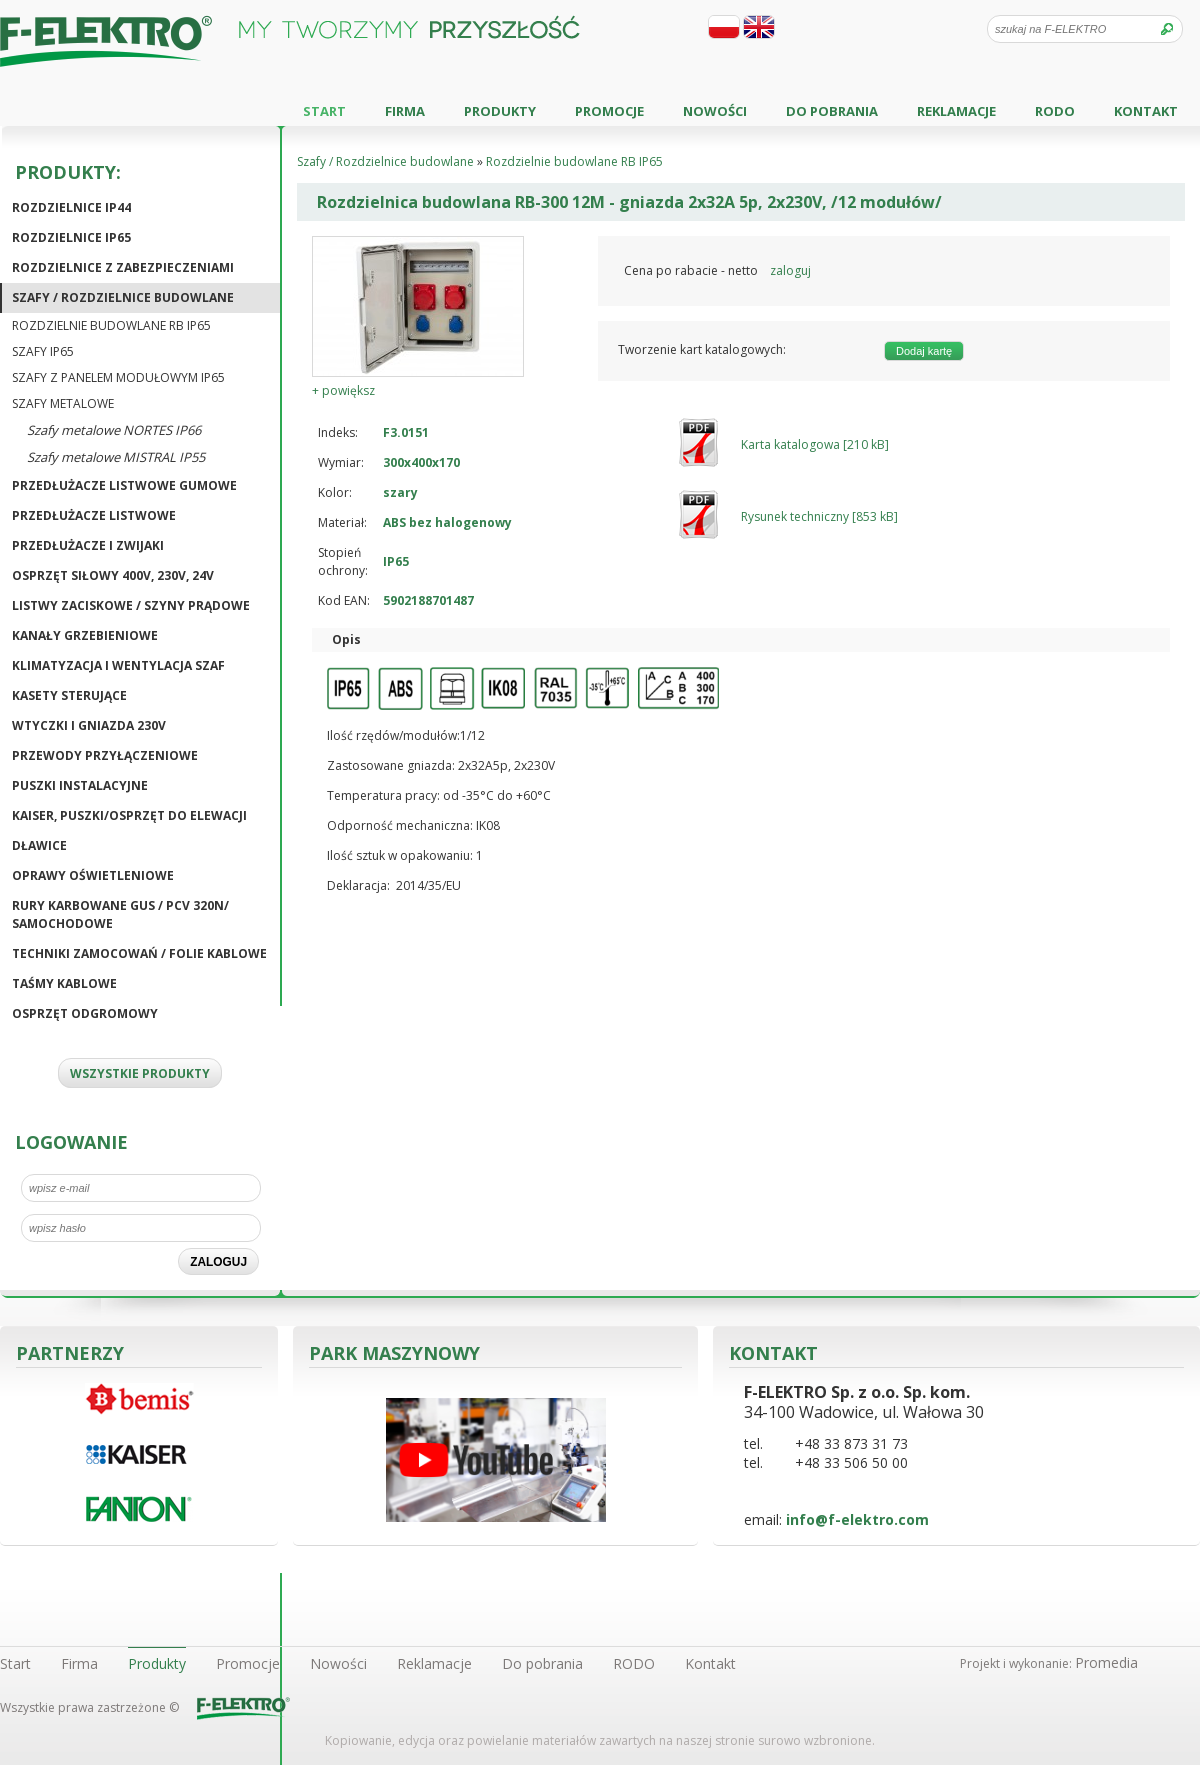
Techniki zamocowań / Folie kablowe (139, 953)
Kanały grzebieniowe (85, 635)
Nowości (715, 111)
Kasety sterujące (69, 695)
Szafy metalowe (63, 403)
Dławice (39, 845)
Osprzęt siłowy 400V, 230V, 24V (113, 575)
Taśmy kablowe (64, 983)
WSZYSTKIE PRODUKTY (140, 1073)
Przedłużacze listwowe (94, 515)
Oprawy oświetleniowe (93, 875)
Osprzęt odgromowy (85, 1013)
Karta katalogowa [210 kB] (815, 444)
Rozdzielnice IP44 (71, 207)
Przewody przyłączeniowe (105, 755)
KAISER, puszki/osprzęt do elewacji (129, 815)
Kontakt (1146, 111)
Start (324, 111)
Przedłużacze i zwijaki (88, 545)
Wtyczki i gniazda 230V (89, 725)
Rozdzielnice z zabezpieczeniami (123, 267)
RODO (1055, 111)
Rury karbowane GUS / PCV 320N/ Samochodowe (120, 914)
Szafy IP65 (43, 351)
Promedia (1106, 1662)
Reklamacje (956, 111)
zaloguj (790, 270)
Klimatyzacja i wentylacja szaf (118, 665)
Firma (405, 111)
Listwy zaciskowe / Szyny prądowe (131, 605)
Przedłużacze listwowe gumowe (124, 485)
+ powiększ (343, 390)
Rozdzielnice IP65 (71, 237)
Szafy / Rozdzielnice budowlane (123, 297)
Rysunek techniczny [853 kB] (819, 516)
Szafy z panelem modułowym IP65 (118, 377)
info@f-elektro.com (857, 1519)
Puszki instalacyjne (80, 785)
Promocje (609, 111)
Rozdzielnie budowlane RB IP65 (111, 325)
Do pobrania (832, 111)
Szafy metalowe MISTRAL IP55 (116, 457)
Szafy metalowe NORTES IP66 (114, 430)
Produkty (500, 111)
